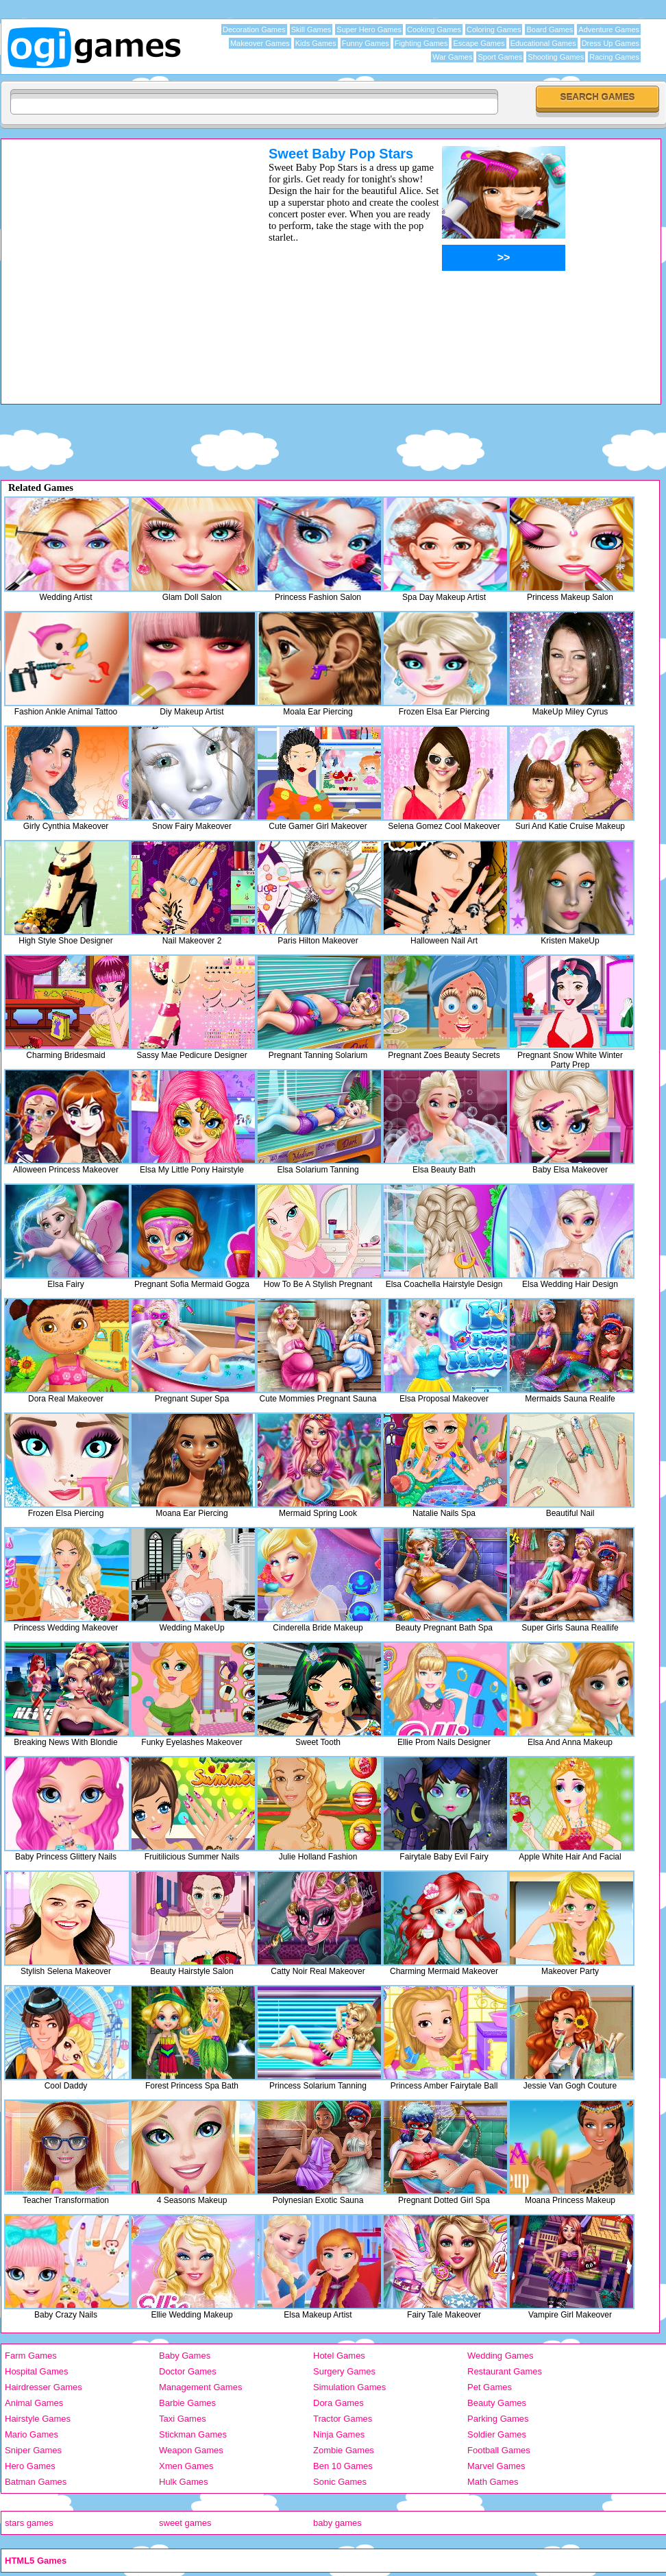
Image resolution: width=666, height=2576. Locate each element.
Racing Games (614, 57)
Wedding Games (500, 2355)
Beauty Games (496, 2403)
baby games (337, 2523)
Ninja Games (339, 2434)
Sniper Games (33, 2450)
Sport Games (500, 57)
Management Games (200, 2387)
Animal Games (34, 2403)
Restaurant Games (504, 2371)
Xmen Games (186, 2466)
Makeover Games (260, 43)
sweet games (185, 2523)
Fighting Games (421, 43)
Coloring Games (494, 29)
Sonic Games (340, 2482)
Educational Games (543, 43)
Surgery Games (344, 2371)
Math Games (492, 2482)
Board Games (549, 29)
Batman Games (35, 2482)
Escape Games (478, 43)
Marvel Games (496, 2466)
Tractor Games (342, 2419)
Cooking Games (434, 29)
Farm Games (31, 2355)
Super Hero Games (369, 29)
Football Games (498, 2450)
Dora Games (338, 2403)
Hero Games (30, 2466)
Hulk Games (183, 2482)
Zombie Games (343, 2450)
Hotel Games (339, 2355)
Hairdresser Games (43, 2387)
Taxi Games (182, 2419)
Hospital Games (36, 2371)
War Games (452, 57)
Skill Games (311, 29)
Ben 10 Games (343, 2466)
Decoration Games (254, 29)
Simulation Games (349, 2387)
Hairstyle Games (38, 2419)
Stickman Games (193, 2434)
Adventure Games (608, 29)
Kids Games (315, 43)
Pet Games (489, 2387)
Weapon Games (191, 2450)
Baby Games (184, 2355)
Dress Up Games (610, 43)
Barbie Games (187, 2403)
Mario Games (31, 2434)
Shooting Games (556, 57)
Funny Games (365, 43)
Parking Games (498, 2419)
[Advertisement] (129, 274)
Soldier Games (496, 2434)
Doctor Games (188, 2371)
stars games (29, 2523)
